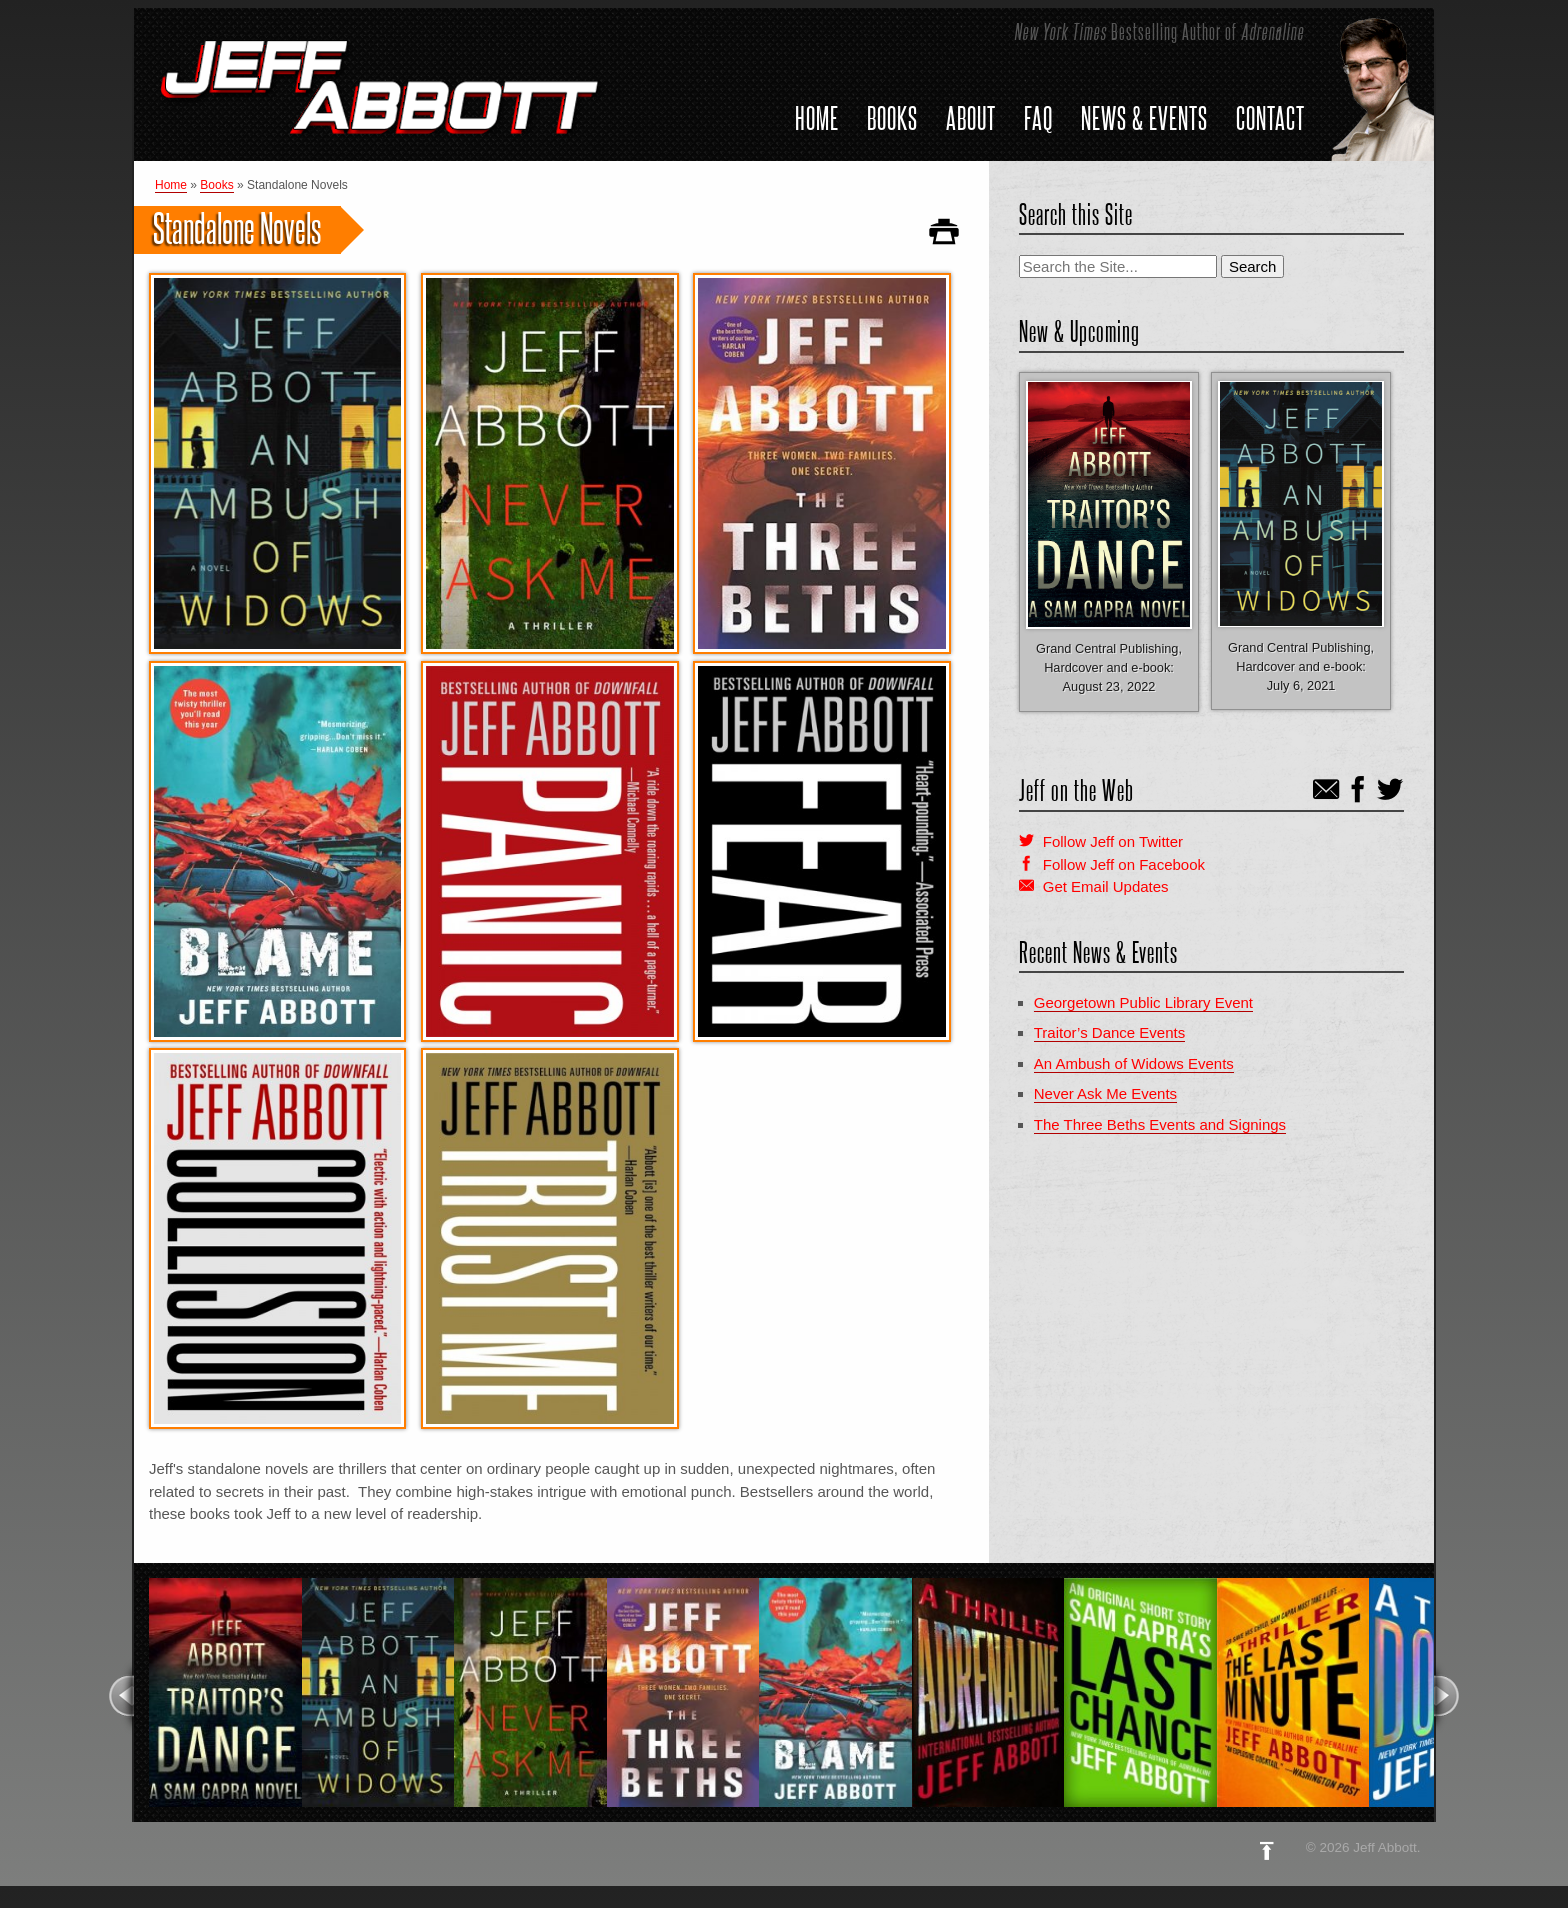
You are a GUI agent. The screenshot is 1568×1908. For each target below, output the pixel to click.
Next (1447, 1696)
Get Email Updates (1106, 886)
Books (892, 118)
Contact (1270, 118)
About (971, 118)
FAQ (1038, 118)
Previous (120, 1696)
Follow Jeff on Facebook (1124, 864)
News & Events (1144, 118)
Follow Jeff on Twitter (1113, 841)
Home (817, 118)
